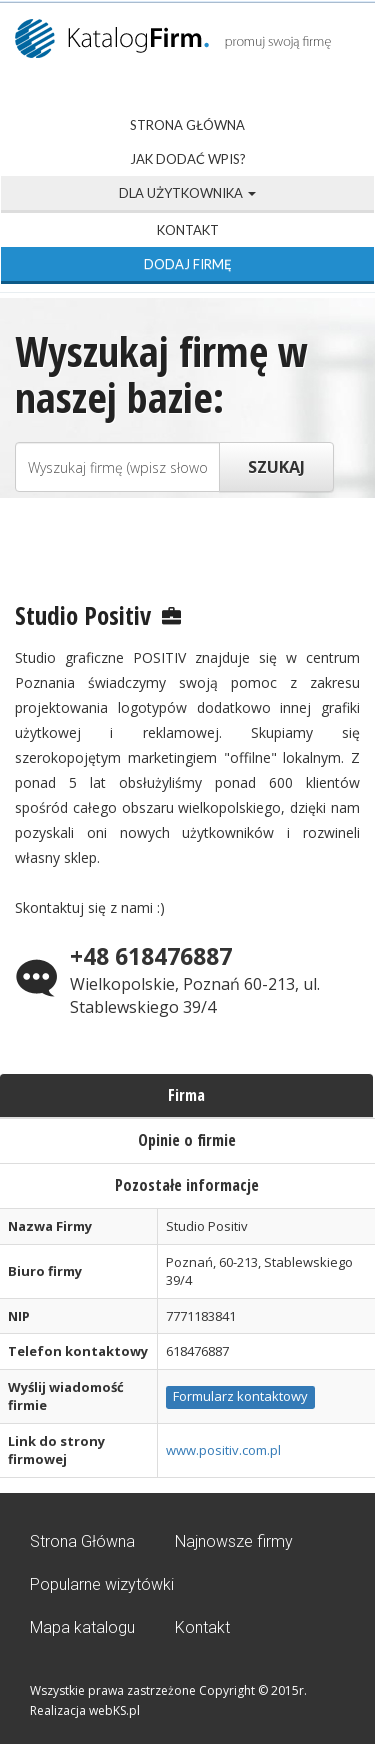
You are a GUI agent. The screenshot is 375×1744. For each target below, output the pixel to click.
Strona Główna (187, 125)
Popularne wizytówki (102, 1584)
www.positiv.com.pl (223, 1450)
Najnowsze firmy (234, 1541)
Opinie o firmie (187, 1140)
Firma (186, 1095)
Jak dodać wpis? (188, 159)
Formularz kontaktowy (240, 1396)
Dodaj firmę (188, 264)
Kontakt (188, 230)
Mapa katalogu (82, 1627)
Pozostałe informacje (187, 1185)
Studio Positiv (83, 615)
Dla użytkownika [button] (187, 193)
